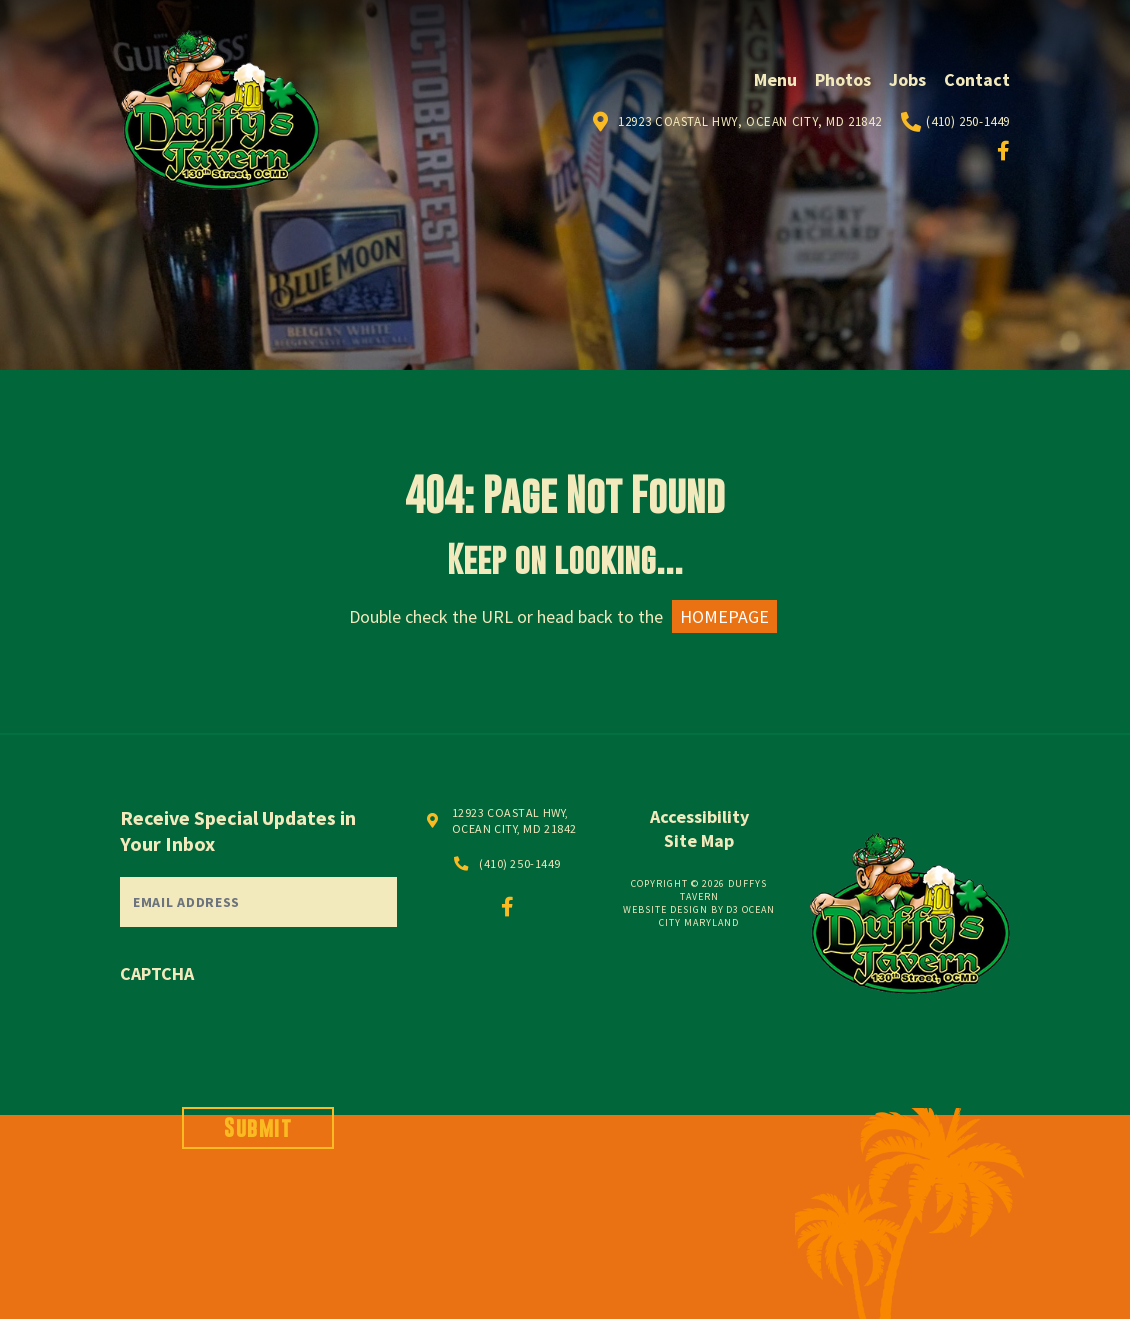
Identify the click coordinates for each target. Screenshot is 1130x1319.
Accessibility (699, 816)
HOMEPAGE (724, 616)
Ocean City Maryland (717, 916)
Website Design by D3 (681, 909)
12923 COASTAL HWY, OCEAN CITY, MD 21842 (514, 820)
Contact (977, 79)
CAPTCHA (157, 973)
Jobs (907, 79)
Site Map (699, 840)
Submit (258, 1127)
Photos (843, 79)
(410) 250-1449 (968, 121)
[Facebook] (1003, 151)
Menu (775, 79)
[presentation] (272, 1033)
